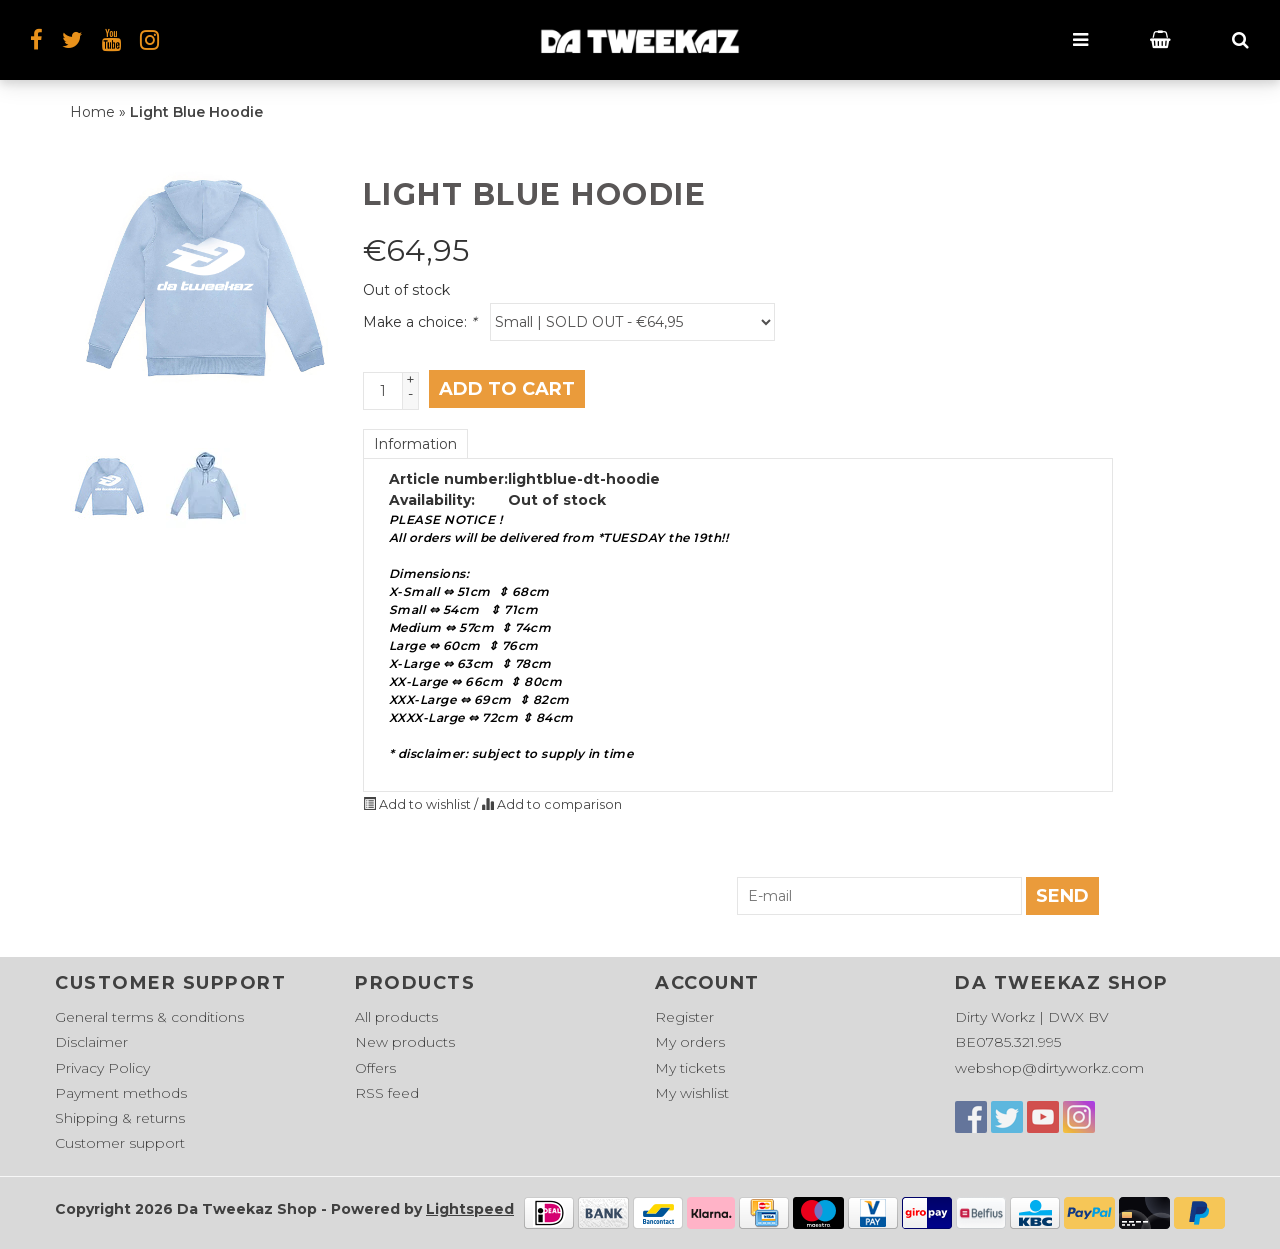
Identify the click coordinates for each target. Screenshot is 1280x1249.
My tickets (690, 1068)
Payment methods (121, 1093)
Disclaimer (91, 1042)
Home (92, 112)
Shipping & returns (120, 1118)
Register (684, 1017)
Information (415, 444)
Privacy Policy (102, 1068)
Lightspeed (470, 1209)
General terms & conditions (149, 1017)
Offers (375, 1068)
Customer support (120, 1143)
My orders (690, 1042)
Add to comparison (551, 804)
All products (396, 1017)
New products (405, 1042)
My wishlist (692, 1093)
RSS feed (387, 1093)
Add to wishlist (418, 804)
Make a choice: (419, 322)
